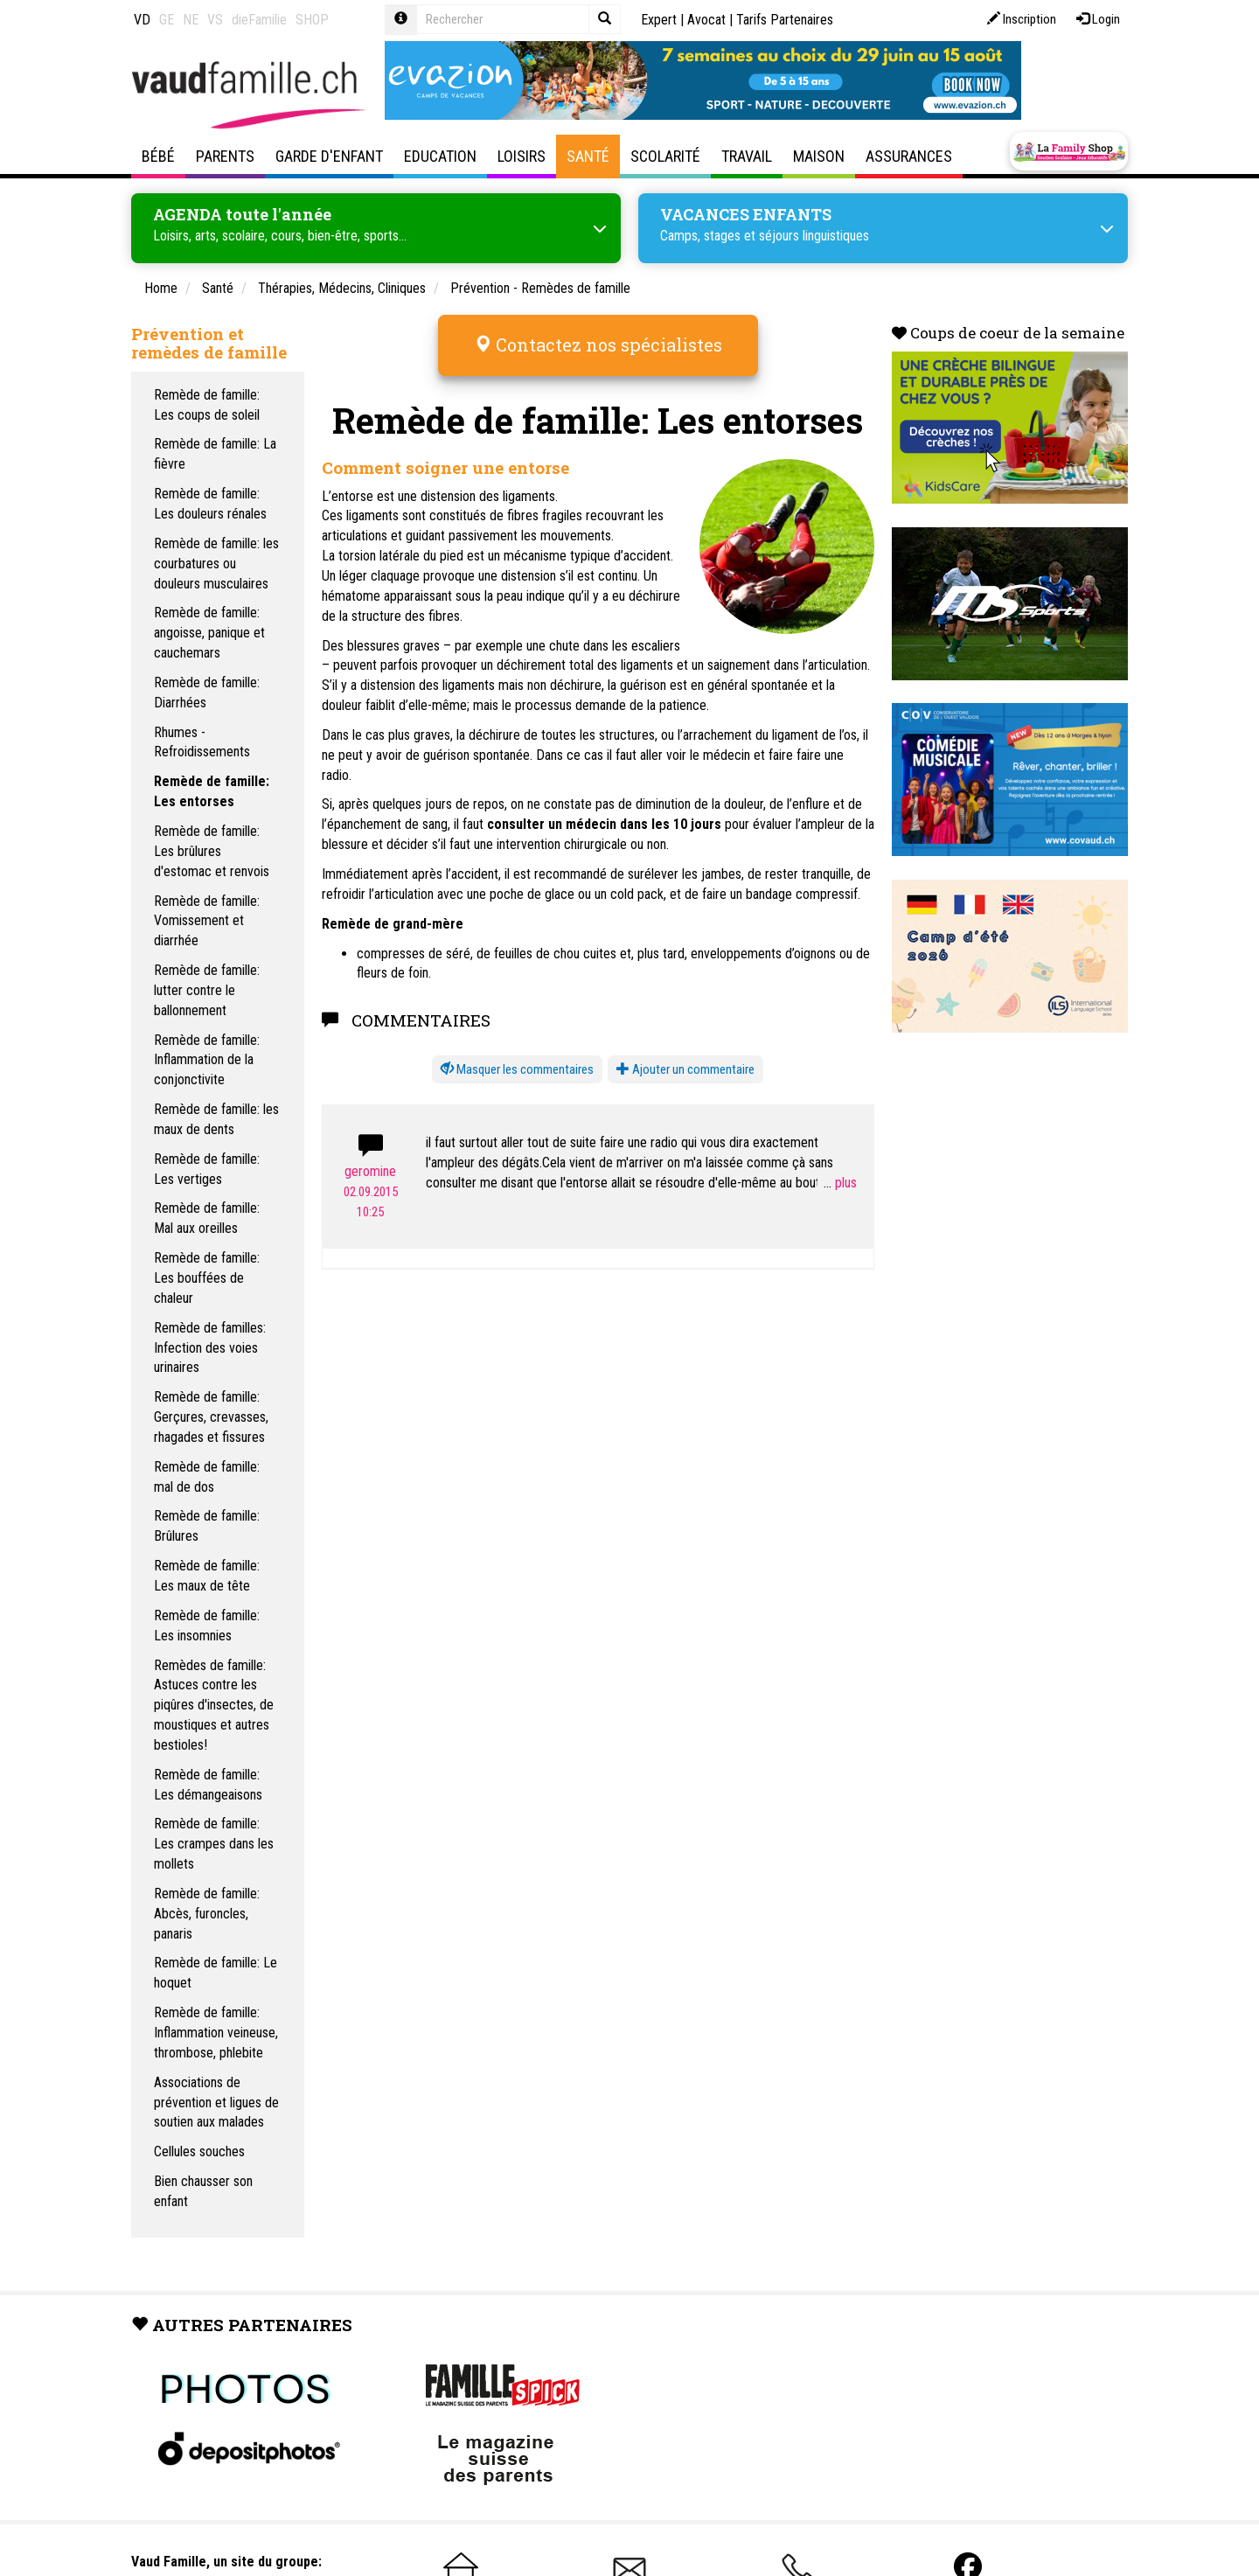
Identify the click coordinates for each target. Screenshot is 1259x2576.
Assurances (909, 156)
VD (142, 19)
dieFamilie (259, 19)
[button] (517, 1057)
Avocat (706, 19)
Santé (588, 156)
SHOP (312, 19)
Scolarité (665, 156)
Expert (659, 19)
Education (440, 156)
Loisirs (521, 156)
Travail (746, 156)
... (840, 1170)
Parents (225, 156)
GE (166, 19)
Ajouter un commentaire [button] (685, 1057)
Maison (819, 156)
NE (190, 19)
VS (215, 19)
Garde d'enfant (329, 156)
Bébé (158, 156)
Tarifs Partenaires (784, 19)
